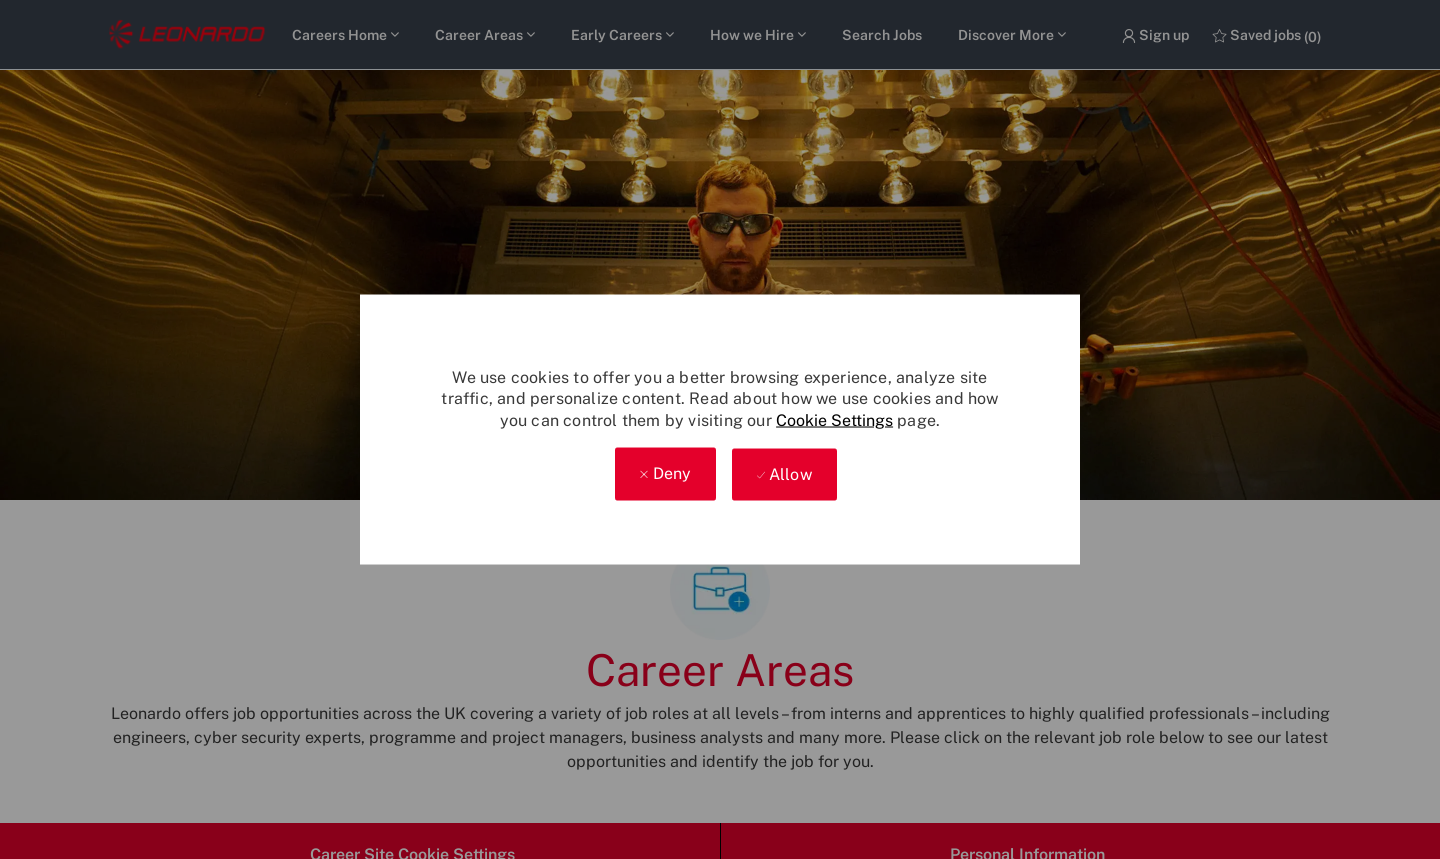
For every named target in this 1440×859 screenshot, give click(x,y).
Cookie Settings (834, 420)
